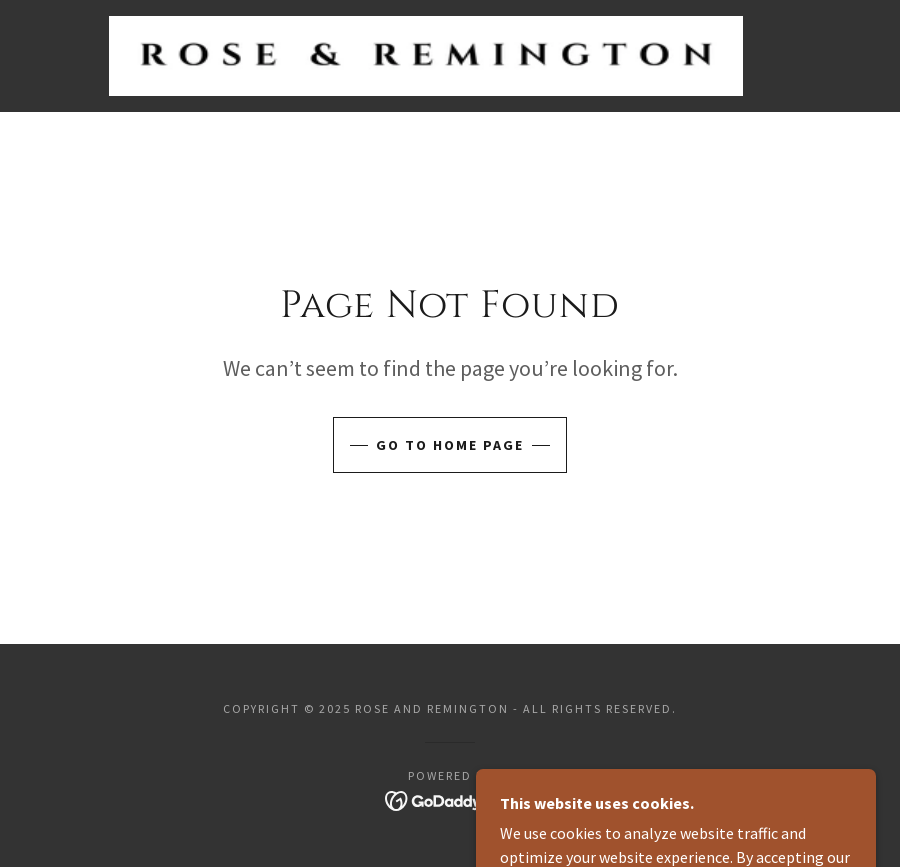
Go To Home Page (450, 445)
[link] (426, 56)
